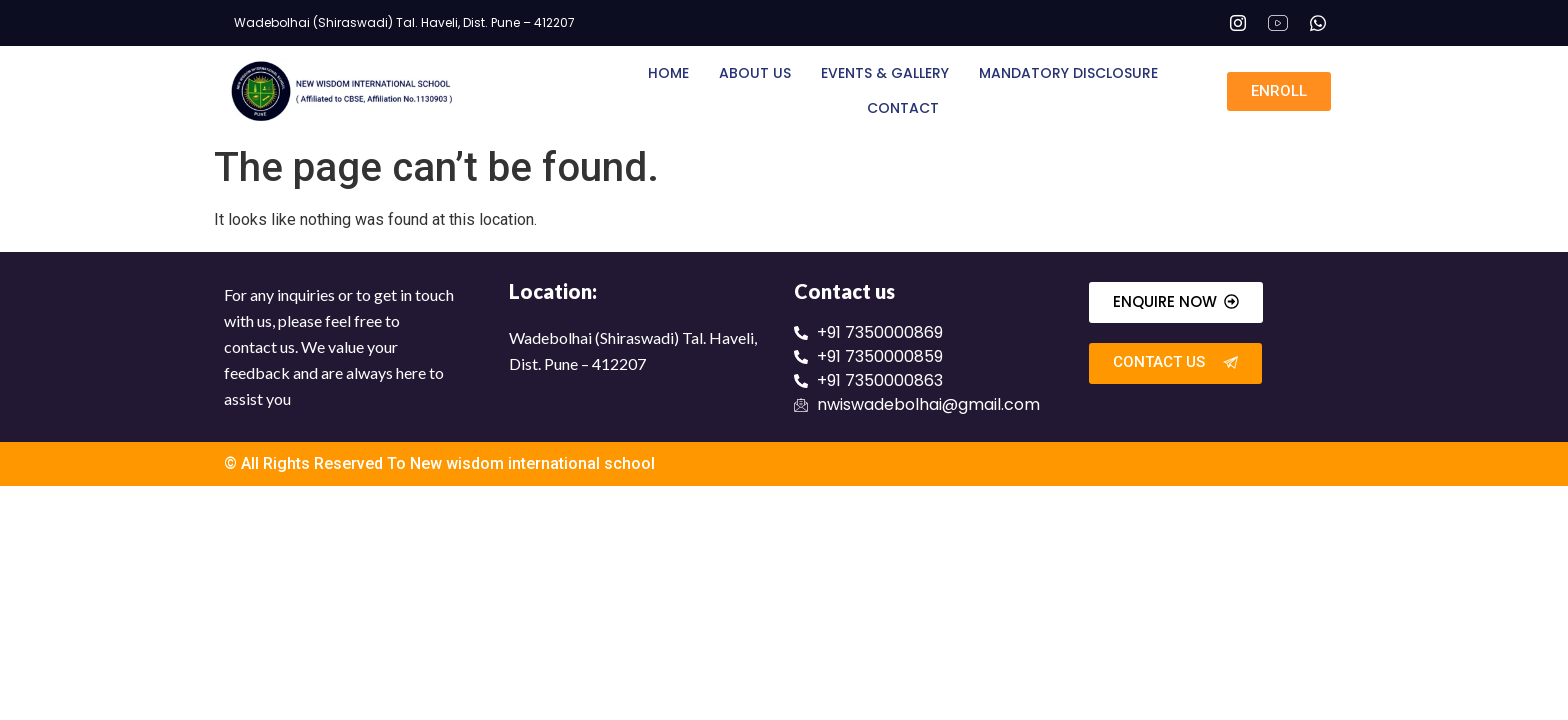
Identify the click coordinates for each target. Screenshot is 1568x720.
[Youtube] (1278, 23)
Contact (903, 108)
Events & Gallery (885, 73)
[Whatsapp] (1318, 23)
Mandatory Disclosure (1068, 73)
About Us (755, 73)
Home (668, 73)
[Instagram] (1238, 23)
